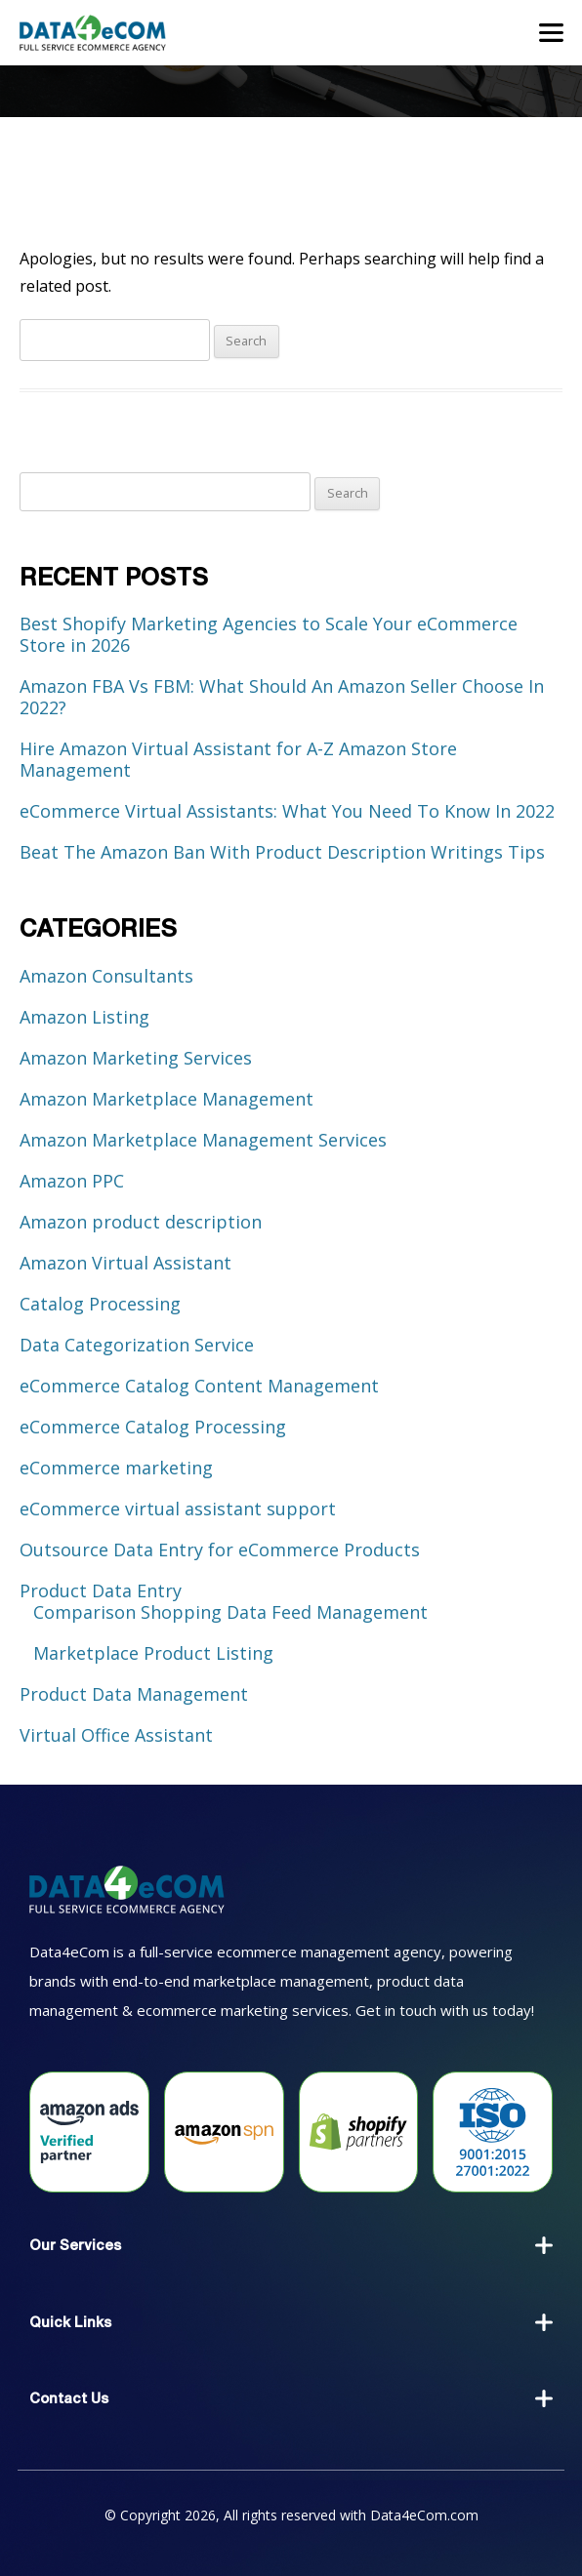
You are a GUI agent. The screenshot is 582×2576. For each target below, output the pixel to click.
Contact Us (68, 2398)
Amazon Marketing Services (136, 1057)
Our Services (75, 2244)
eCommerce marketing (116, 1467)
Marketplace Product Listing (153, 1653)
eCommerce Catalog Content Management (199, 1385)
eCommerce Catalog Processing (153, 1426)
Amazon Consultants (106, 975)
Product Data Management (134, 1694)
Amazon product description (141, 1221)
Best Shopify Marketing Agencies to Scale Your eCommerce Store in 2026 (269, 634)
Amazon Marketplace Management (166, 1098)
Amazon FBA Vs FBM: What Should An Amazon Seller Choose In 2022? (282, 696)
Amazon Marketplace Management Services (203, 1139)
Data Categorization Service (137, 1344)
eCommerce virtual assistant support (178, 1508)
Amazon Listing (84, 1016)
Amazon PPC (72, 1180)
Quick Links (70, 2321)
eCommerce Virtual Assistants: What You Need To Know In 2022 (287, 811)
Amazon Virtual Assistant (125, 1262)
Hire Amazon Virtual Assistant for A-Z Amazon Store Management (238, 759)
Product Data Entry (101, 1590)
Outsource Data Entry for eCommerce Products (220, 1549)
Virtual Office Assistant (116, 1735)
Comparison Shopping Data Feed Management (230, 1612)
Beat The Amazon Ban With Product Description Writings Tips (282, 852)
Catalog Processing (100, 1303)
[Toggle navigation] (551, 32)
